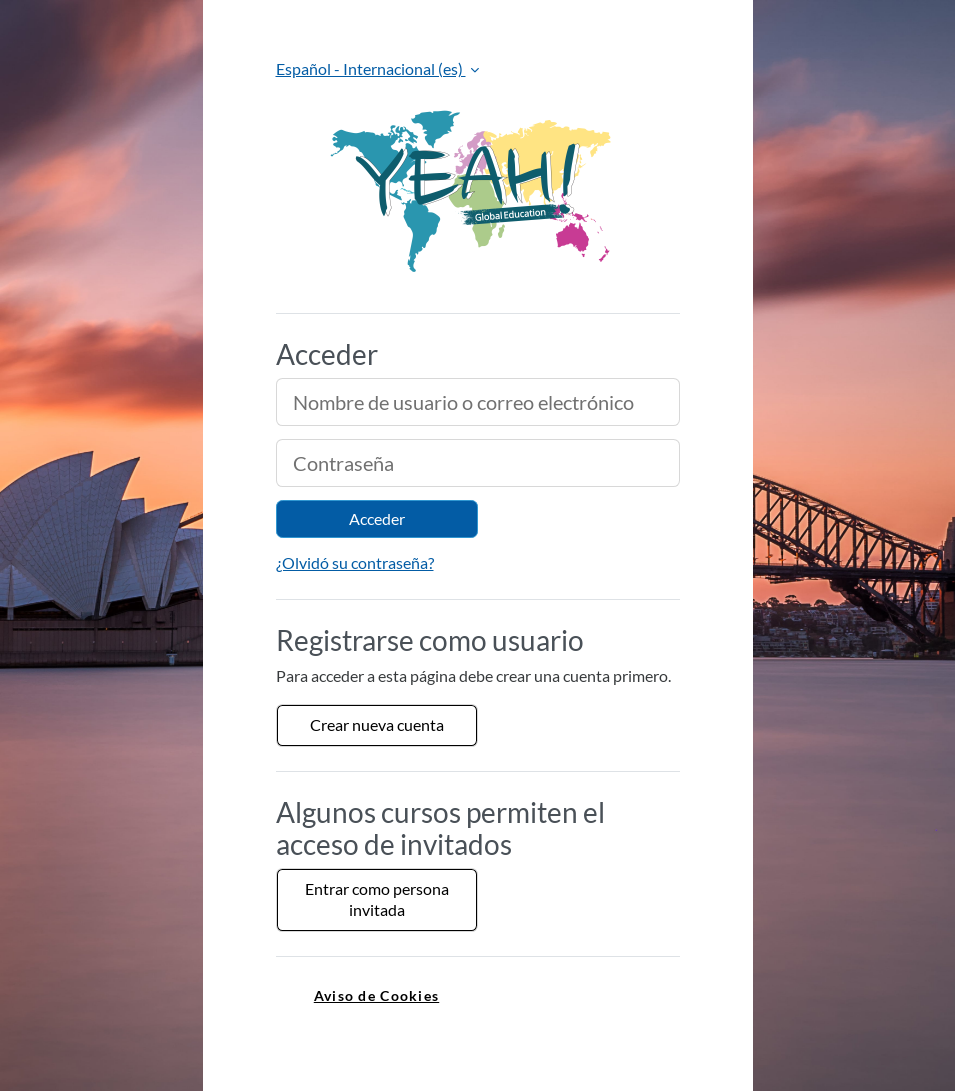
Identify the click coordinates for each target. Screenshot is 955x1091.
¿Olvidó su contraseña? (355, 562)
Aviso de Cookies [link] (376, 995)
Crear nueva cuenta (377, 724)
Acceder (377, 518)
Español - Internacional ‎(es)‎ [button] (371, 68)
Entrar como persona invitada (377, 899)
